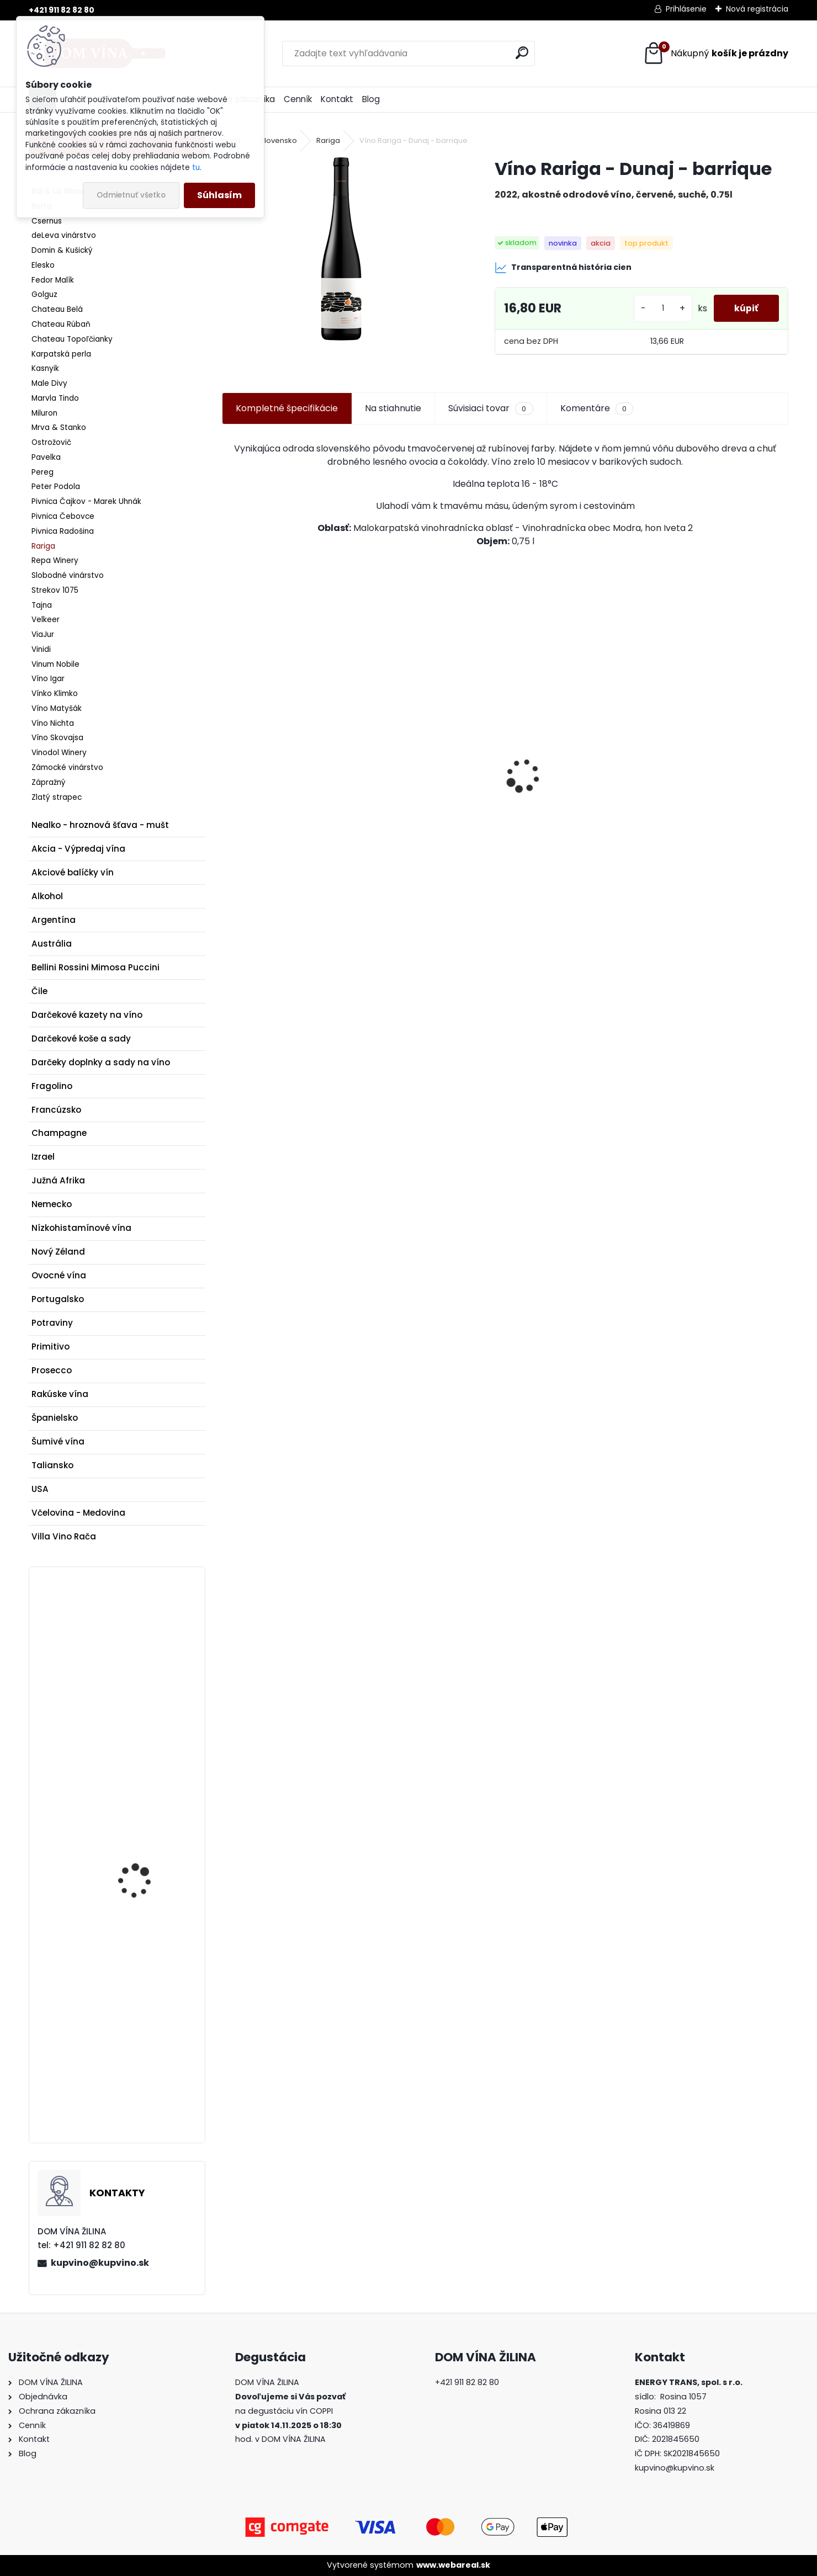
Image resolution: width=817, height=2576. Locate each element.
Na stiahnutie (393, 408)
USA (40, 1489)
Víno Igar (48, 678)
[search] (522, 52)
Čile (39, 991)
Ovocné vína (58, 1275)
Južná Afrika (58, 1180)
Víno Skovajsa (57, 737)
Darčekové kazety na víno (86, 1015)
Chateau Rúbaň (61, 324)
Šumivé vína (57, 1441)
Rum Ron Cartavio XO (706, 813)
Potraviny (52, 1323)
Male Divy (49, 383)
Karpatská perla (61, 354)
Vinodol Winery (59, 752)
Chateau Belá (57, 309)
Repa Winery (54, 560)
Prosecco (51, 1370)
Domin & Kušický (62, 250)
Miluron (44, 413)
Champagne (59, 1133)
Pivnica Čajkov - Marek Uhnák (86, 501)
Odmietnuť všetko (131, 195)
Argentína (53, 920)
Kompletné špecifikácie (287, 408)
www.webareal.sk (453, 2564)
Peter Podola (55, 486)
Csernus (46, 221)
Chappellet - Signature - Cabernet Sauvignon (570, 819)
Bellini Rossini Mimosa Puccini (95, 967)
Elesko (43, 265)
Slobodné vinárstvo (67, 575)
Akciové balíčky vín (72, 872)
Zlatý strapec (56, 797)
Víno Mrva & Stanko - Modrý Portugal (276, 813)
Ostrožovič (51, 442)
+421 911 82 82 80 (61, 9)
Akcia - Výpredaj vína (78, 848)
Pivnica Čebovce (62, 516)
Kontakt (337, 99)
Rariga (43, 546)
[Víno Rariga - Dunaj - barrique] (340, 249)
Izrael (43, 1156)
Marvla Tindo (55, 398)
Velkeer (45, 619)
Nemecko (51, 1204)
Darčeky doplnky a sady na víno (100, 1062)
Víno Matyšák (56, 708)
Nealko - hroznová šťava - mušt (100, 825)
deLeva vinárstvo (63, 235)
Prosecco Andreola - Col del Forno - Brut (149, 1860)
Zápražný (48, 782)
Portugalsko (57, 1299)
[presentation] (228, 756)
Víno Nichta (52, 723)
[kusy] (660, 308)
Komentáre (596, 408)
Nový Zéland (58, 1251)
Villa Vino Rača (63, 1536)
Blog (371, 99)
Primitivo (50, 1346)
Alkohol (47, 896)
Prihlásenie (686, 8)
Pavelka (46, 457)
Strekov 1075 (54, 590)
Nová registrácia (757, 8)
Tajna (41, 605)
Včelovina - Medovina (78, 1512)
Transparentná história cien (563, 268)
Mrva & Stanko (58, 427)
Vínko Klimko (54, 693)
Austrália (51, 943)
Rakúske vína (59, 1394)
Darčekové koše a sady (81, 1038)
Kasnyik (45, 368)
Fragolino (51, 1086)
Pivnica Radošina (62, 531)
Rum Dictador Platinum (147, 1640)
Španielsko (54, 1418)
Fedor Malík (52, 280)
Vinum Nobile (55, 664)
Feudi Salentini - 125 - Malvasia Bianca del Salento (142, 2017)
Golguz (44, 294)
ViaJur (42, 634)
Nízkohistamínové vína (81, 1228)
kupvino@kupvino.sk (100, 2262)
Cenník (298, 99)
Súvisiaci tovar (490, 408)
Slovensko (278, 140)
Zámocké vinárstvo (67, 767)
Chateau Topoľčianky (72, 339)
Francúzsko (56, 1110)
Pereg (42, 472)
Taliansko (52, 1465)
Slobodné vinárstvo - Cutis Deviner (431, 825)
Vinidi (41, 649)
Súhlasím (219, 195)
